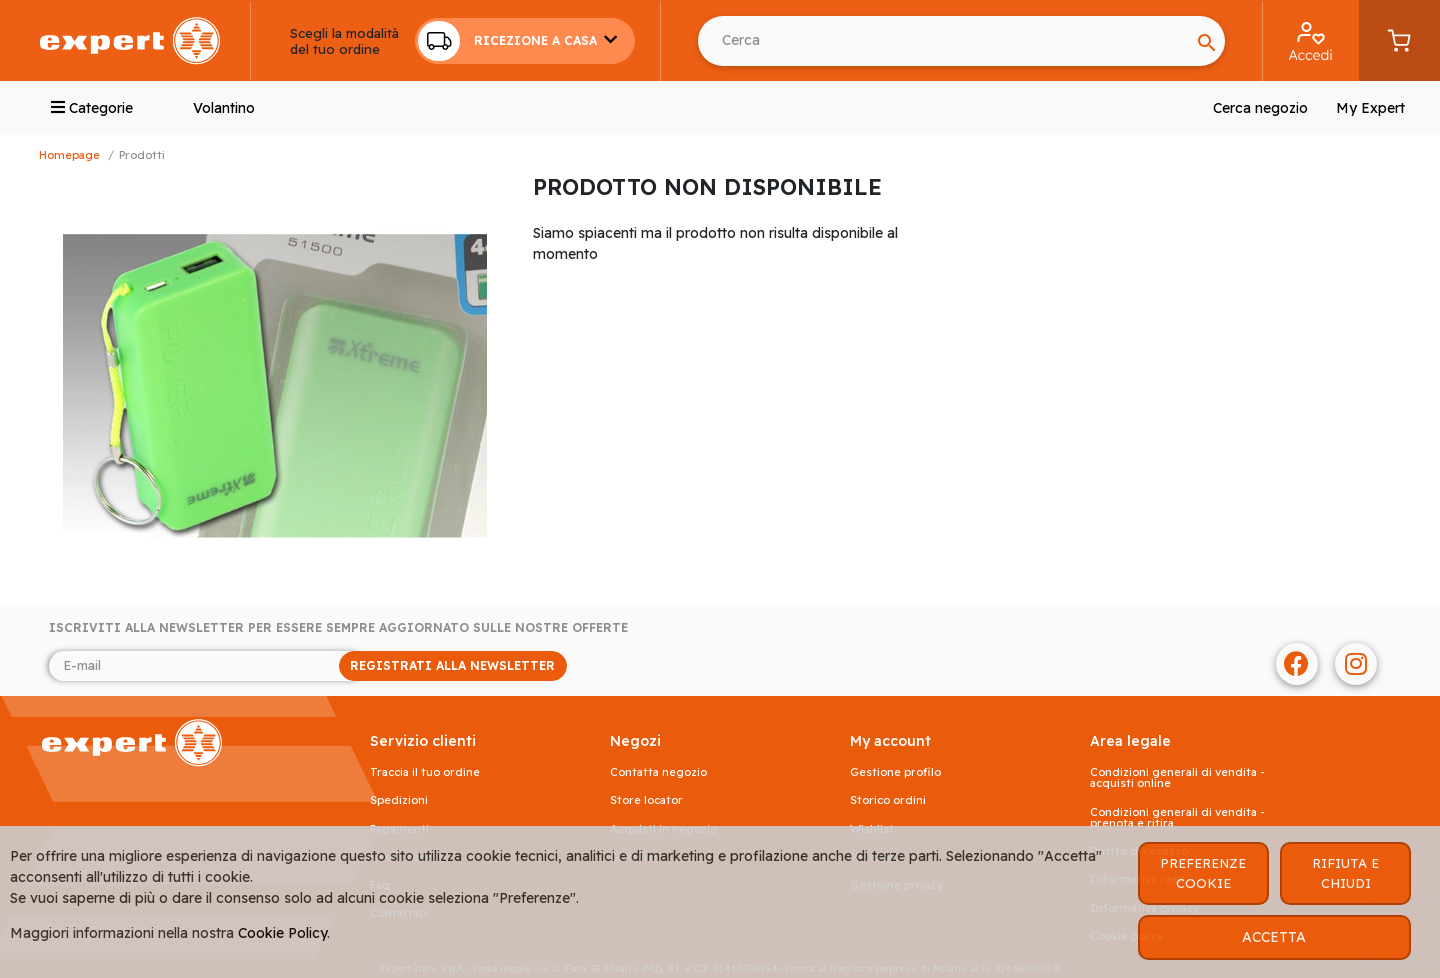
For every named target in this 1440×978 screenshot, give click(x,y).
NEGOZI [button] (635, 741)
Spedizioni (399, 800)
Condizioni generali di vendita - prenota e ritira (1177, 818)
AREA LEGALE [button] (1130, 741)
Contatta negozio (658, 772)
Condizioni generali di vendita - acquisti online (1177, 778)
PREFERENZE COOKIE (1203, 873)
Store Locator (646, 800)
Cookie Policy (282, 933)
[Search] (943, 41)
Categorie (92, 108)
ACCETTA (1274, 937)
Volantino (224, 108)
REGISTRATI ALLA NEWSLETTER (452, 665)
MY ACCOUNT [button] (890, 741)
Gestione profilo (895, 772)
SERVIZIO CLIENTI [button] (423, 741)
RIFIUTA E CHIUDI (1345, 873)
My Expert (1370, 108)
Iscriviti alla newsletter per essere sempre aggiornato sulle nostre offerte (338, 628)
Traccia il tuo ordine (425, 772)
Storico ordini (888, 800)
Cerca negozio (1260, 108)
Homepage (69, 155)
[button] (525, 41)
